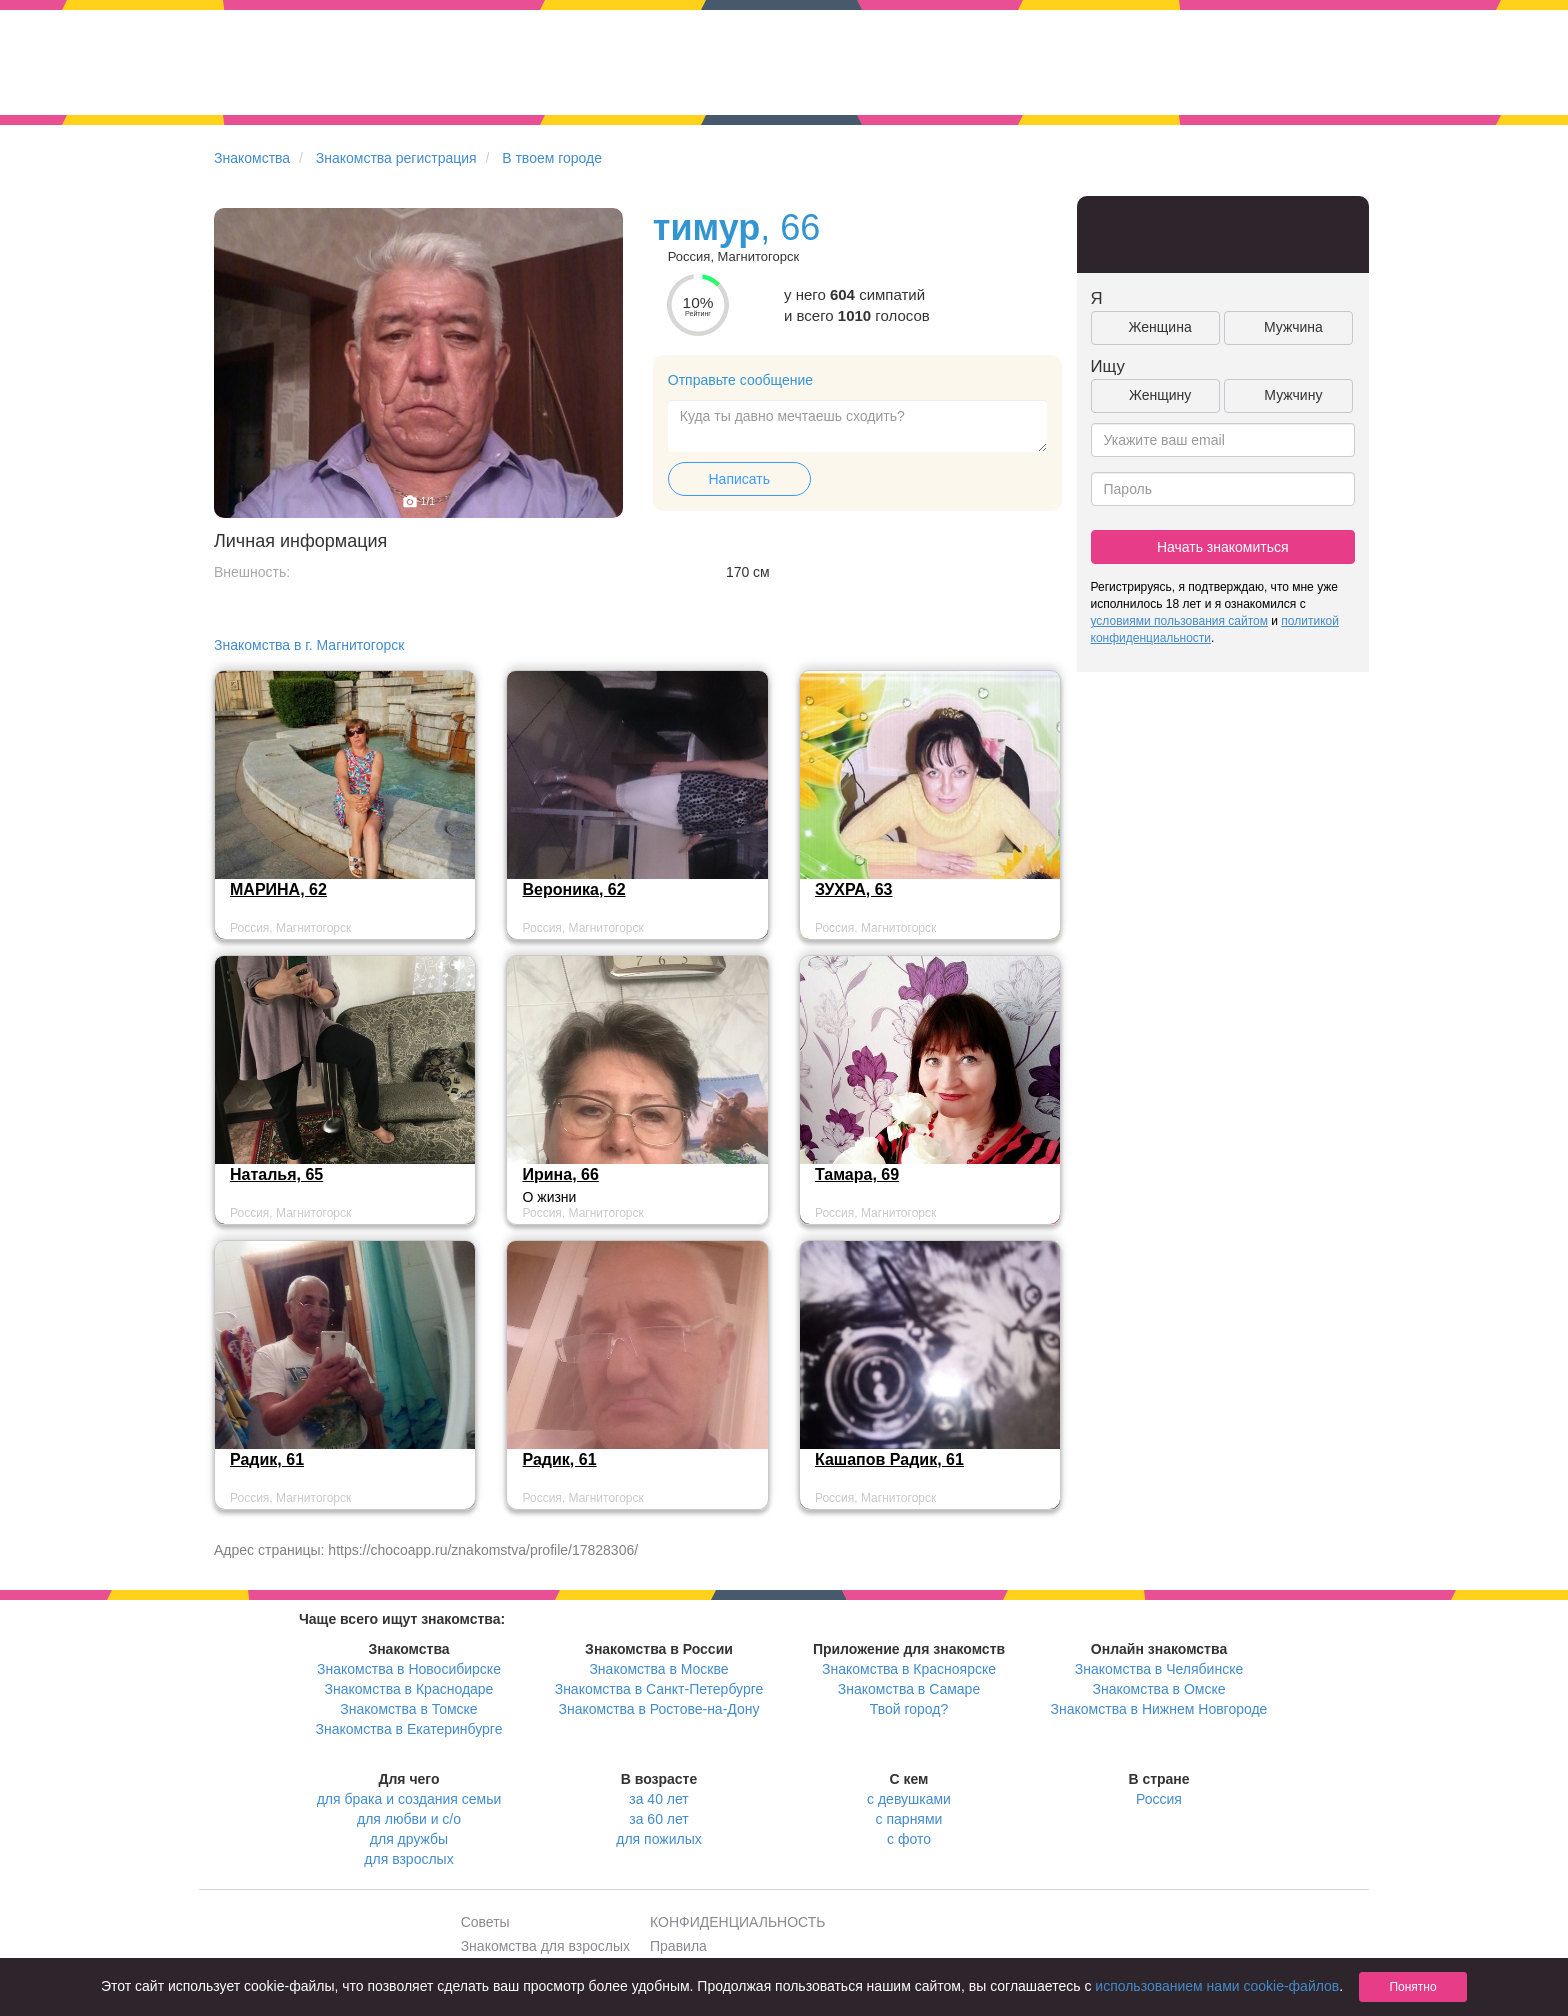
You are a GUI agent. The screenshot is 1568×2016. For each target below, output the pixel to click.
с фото (909, 1839)
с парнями (909, 1819)
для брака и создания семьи (409, 1799)
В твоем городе (552, 158)
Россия (1159, 1799)
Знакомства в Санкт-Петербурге (659, 1689)
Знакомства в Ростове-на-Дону (659, 1709)
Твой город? (909, 1709)
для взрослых (408, 1859)
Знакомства (252, 158)
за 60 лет (658, 1819)
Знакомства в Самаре (909, 1689)
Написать (739, 479)
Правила (678, 1946)
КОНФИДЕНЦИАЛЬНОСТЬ (737, 1922)
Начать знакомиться (1223, 547)
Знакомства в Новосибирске (409, 1669)
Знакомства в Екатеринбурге (409, 1729)
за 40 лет (658, 1799)
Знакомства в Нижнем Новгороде (1159, 1709)
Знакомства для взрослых (545, 1946)
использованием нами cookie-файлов (1217, 1986)
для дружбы (409, 1839)
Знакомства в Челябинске (1159, 1669)
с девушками (909, 1799)
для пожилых (658, 1839)
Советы (485, 1922)
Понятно (1412, 1987)
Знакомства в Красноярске (909, 1669)
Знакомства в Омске (1159, 1689)
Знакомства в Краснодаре (409, 1689)
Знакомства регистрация (396, 158)
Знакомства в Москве (658, 1669)
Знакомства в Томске (408, 1709)
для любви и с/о (409, 1819)
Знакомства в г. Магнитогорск (309, 645)
